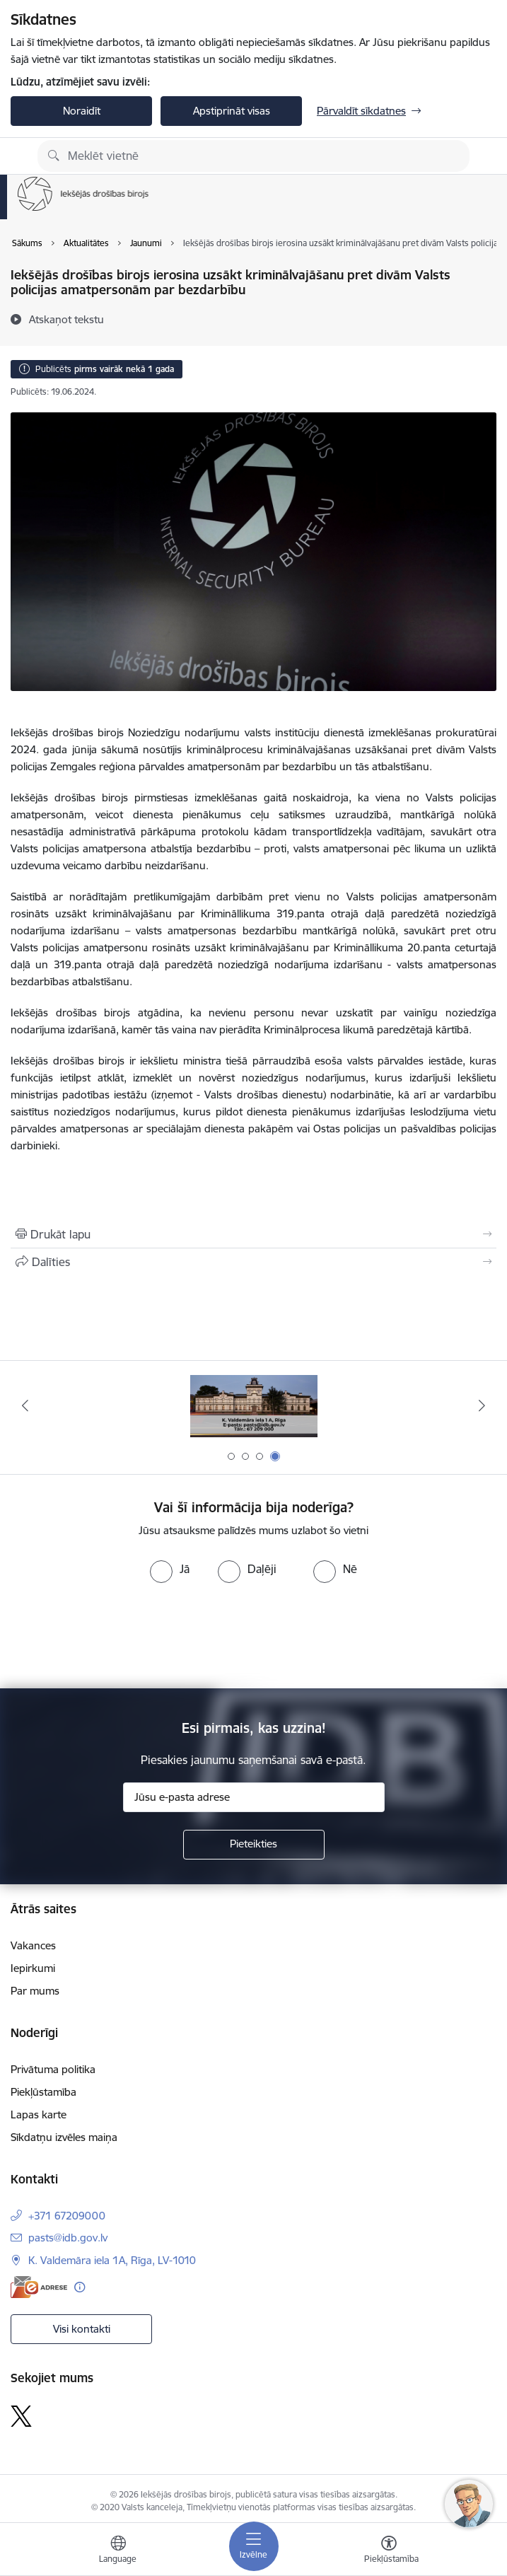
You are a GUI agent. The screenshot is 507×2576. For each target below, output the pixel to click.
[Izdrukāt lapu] (253, 1234)
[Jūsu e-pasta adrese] (254, 1797)
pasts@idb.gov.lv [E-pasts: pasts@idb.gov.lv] (67, 2237)
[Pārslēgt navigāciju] (254, 2546)
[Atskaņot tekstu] (66, 319)
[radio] (170, 1568)
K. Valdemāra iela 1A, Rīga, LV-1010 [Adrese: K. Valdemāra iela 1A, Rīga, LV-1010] (112, 2260)
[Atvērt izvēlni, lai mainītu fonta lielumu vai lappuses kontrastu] (389, 2551)
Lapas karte (38, 2114)
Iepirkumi (33, 1968)
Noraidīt (81, 110)
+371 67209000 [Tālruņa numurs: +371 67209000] (66, 2215)
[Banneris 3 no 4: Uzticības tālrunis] (253, 1405)
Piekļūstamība (43, 2092)
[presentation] (118, 1636)
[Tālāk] (481, 1405)
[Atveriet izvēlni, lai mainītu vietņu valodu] (118, 2551)
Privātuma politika (53, 2069)
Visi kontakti (81, 2329)
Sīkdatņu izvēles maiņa (64, 2137)
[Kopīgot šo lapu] (253, 1261)
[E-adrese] (39, 2287)
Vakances (33, 1945)
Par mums (35, 1990)
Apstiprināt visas (231, 110)
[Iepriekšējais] (25, 1405)
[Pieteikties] (254, 1845)
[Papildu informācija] (79, 2287)
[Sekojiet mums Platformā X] (21, 2416)
